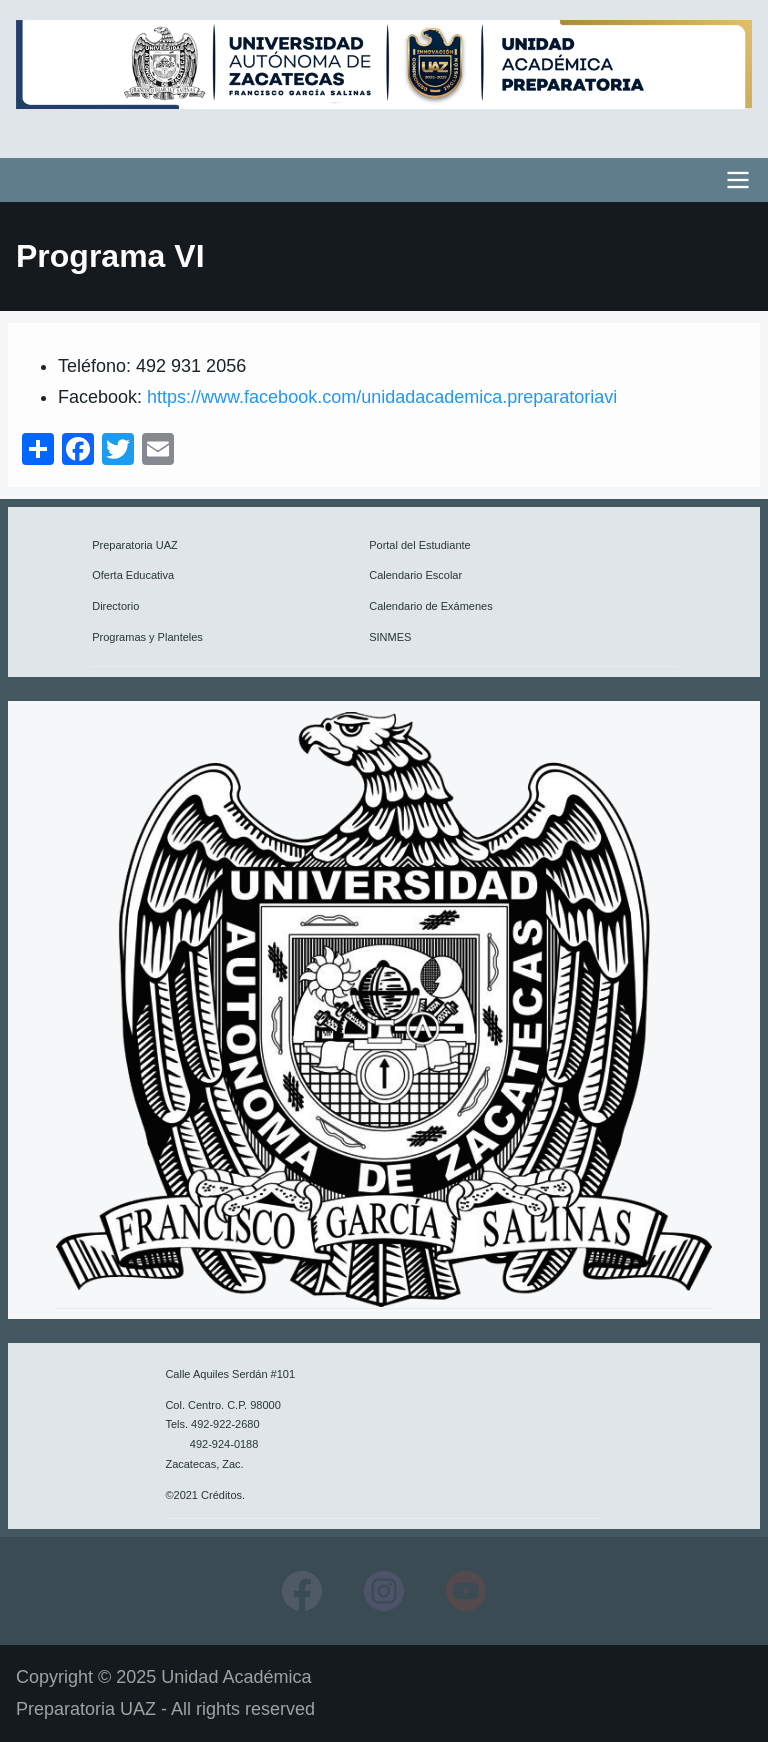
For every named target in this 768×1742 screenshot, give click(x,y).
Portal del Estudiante (420, 545)
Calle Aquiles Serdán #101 (230, 1374)
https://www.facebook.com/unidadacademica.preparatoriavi (382, 397)
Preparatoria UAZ (135, 545)
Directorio (115, 606)
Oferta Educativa (133, 575)
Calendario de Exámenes (431, 606)
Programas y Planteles (147, 637)
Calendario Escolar (415, 575)
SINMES (390, 637)
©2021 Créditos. (205, 1495)
